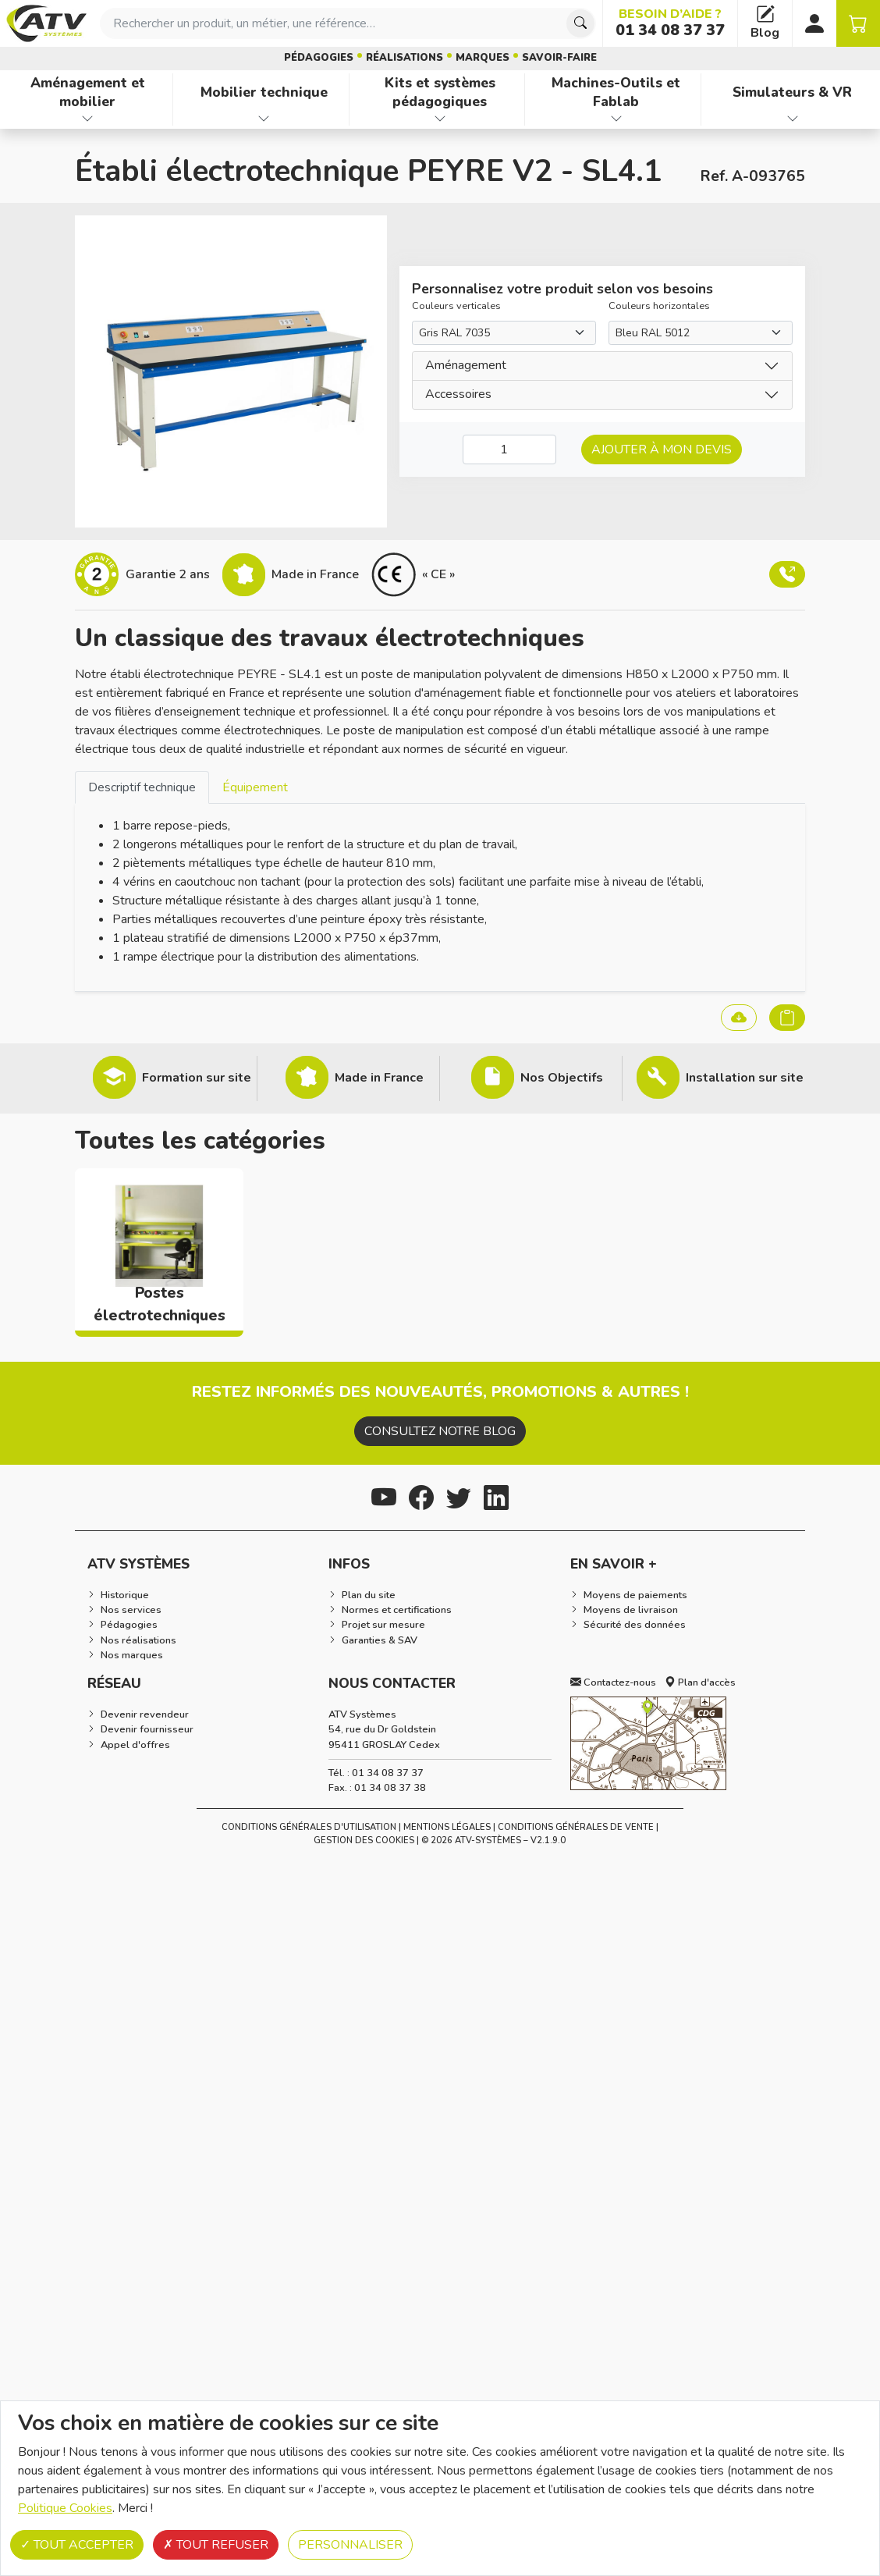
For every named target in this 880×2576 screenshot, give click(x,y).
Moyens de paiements (635, 1595)
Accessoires (458, 394)
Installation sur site (745, 1077)
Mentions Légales (447, 1827)
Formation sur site (196, 1077)
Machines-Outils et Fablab (616, 92)
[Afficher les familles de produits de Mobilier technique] (264, 119)
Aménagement (465, 365)
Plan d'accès (700, 1682)
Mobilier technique (264, 92)
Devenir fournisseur (147, 1729)
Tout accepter (76, 2544)
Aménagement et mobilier (87, 92)
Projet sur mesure (383, 1625)
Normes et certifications (397, 1610)
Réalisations (404, 58)
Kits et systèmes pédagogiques (440, 92)
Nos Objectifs (561, 1077)
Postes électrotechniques (159, 1304)
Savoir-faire (559, 58)
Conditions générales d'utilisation (309, 1827)
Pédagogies (318, 58)
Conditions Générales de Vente (576, 1827)
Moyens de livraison (631, 1610)
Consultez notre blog (440, 1431)
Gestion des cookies (364, 1840)
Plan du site (369, 1595)
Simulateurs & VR (792, 92)
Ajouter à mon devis (661, 449)
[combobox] (348, 23)
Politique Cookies (65, 2508)
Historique (125, 1595)
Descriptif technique (142, 787)
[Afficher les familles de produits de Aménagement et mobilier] (87, 119)
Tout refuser (215, 2544)
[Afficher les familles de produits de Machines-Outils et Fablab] (616, 119)
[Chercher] (580, 23)
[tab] (142, 787)
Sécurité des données (635, 1625)
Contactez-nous (613, 1682)
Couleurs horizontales (659, 306)
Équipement (255, 787)
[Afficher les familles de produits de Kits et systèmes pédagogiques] (440, 119)
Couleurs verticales (456, 306)
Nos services (131, 1610)
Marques (482, 58)
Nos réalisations (138, 1640)
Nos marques (132, 1655)
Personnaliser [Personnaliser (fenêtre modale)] (350, 2544)
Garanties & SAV (379, 1640)
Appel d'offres (135, 1745)
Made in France (379, 1077)
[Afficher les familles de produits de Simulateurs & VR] (792, 119)
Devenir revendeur (145, 1714)
